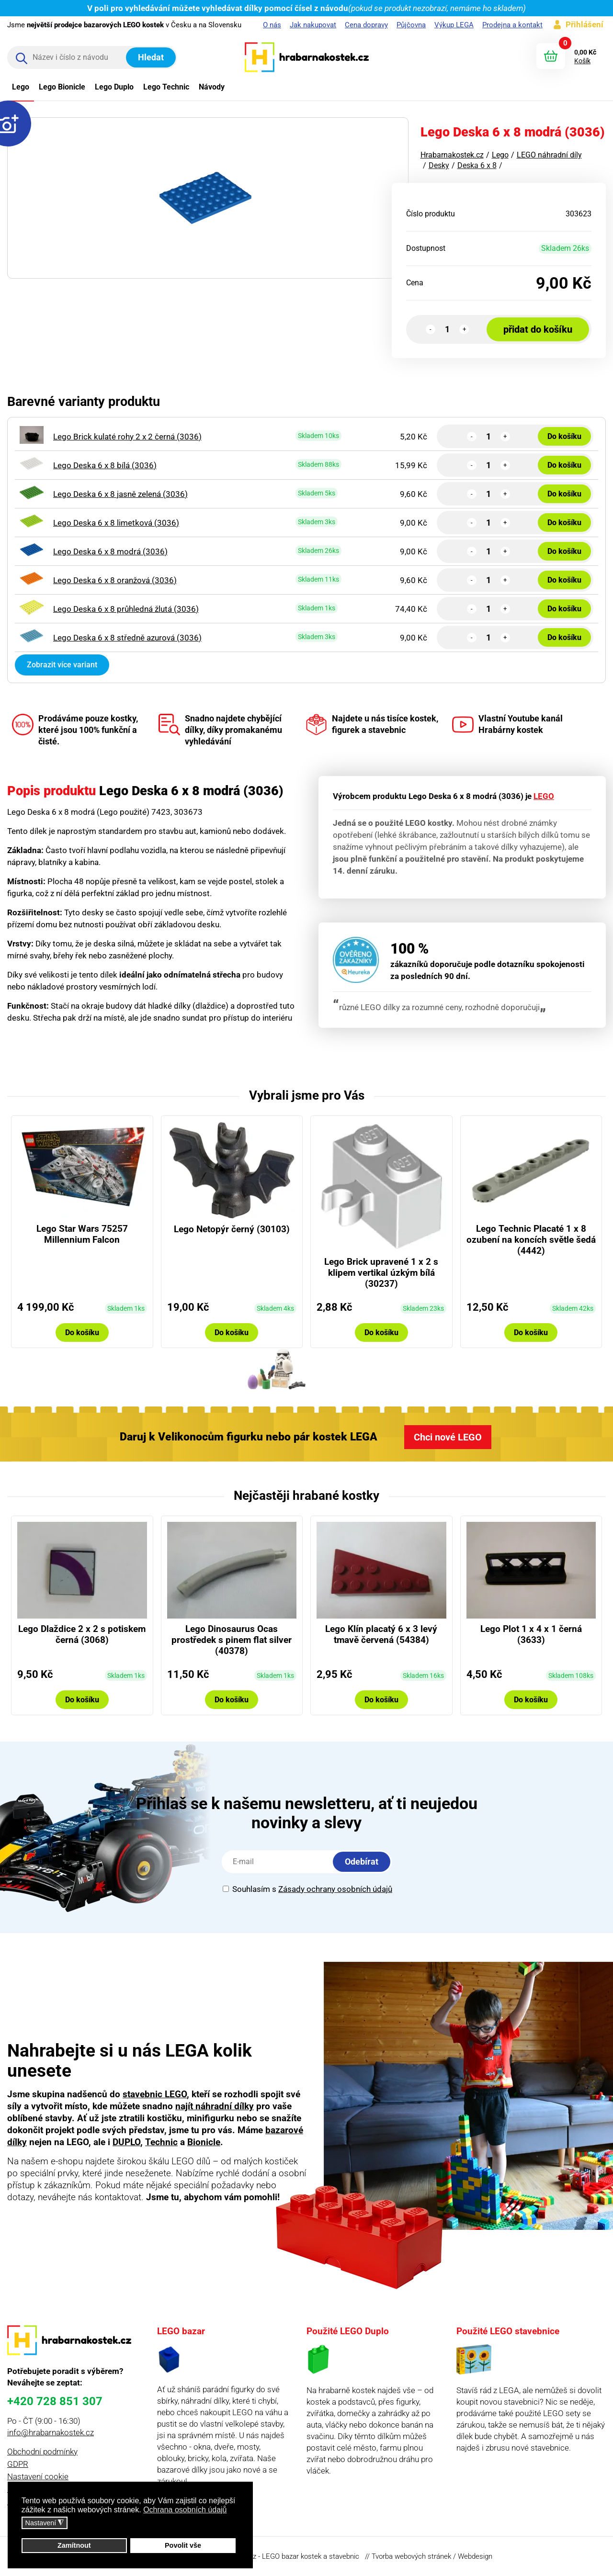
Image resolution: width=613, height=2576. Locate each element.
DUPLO (126, 2142)
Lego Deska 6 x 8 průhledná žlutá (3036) (126, 609)
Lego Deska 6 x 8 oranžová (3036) (115, 580)
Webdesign (475, 2556)
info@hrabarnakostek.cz (50, 2432)
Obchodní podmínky (42, 2451)
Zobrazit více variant (62, 664)
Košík (582, 61)
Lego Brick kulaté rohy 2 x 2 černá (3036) (127, 436)
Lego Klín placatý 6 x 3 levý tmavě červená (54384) (381, 1634)
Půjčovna (411, 25)
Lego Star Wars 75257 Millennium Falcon (82, 1234)
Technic (161, 2142)
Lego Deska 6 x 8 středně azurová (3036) (127, 637)
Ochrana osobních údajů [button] (185, 2510)
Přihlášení (584, 24)
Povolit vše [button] (183, 2545)
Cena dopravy (366, 25)
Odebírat (361, 1861)
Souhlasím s (307, 1889)
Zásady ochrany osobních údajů (335, 1889)
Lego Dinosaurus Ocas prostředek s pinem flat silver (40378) (231, 1639)
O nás (272, 25)
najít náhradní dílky (214, 2106)
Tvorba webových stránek (411, 2556)
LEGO (544, 796)
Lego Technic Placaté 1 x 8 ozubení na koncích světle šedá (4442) (531, 1239)
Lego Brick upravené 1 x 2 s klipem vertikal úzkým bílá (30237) (381, 1272)
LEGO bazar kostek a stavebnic (310, 2556)
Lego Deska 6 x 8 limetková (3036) (116, 523)
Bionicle (203, 2142)
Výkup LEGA (454, 25)
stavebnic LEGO (155, 2094)
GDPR (17, 2464)
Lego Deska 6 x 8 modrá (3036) (110, 551)
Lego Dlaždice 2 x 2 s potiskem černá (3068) (82, 1634)
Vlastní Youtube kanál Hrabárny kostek (507, 724)
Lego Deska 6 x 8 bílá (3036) (105, 465)
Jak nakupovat (313, 25)
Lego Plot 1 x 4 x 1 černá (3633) (531, 1634)
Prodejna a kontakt (512, 25)
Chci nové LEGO (448, 1437)
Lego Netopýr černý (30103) (232, 1229)
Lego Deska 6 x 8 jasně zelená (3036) (120, 494)
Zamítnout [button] (74, 2545)
